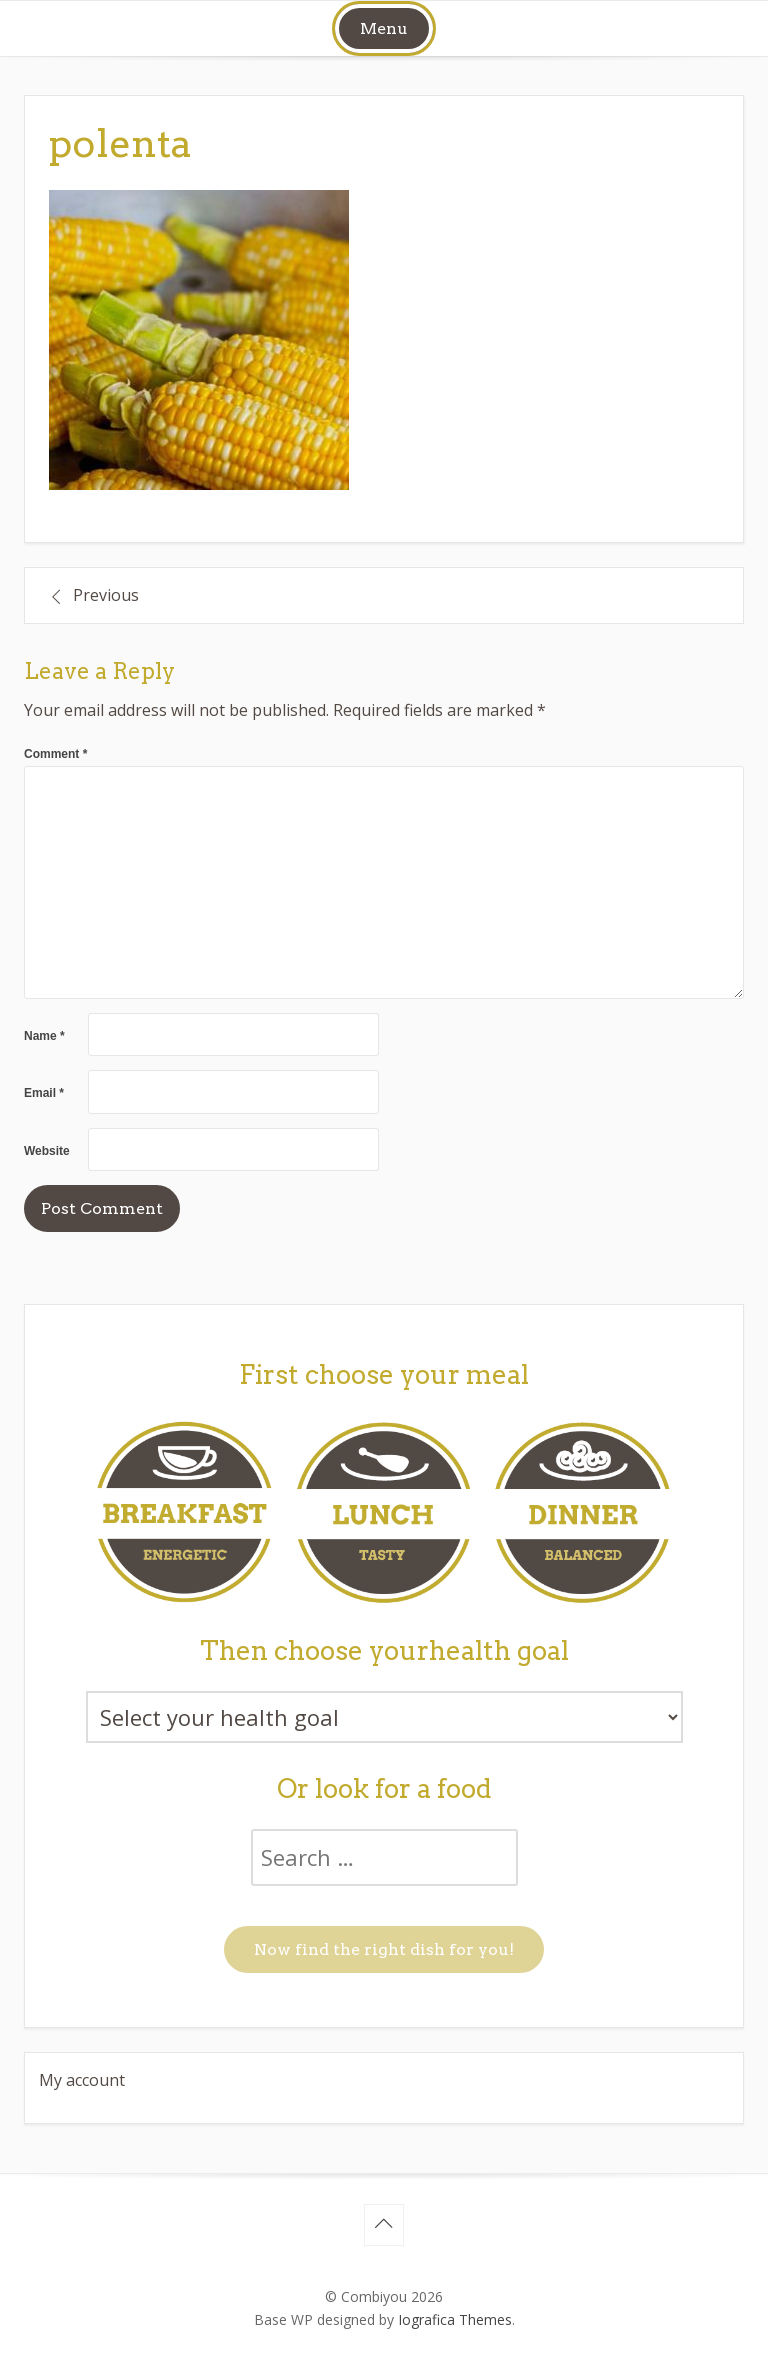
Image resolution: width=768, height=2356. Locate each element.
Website (47, 1151)
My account (82, 2080)
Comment (55, 754)
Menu (384, 28)
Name (44, 1036)
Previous (106, 595)
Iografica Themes (455, 2319)
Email (44, 1093)
